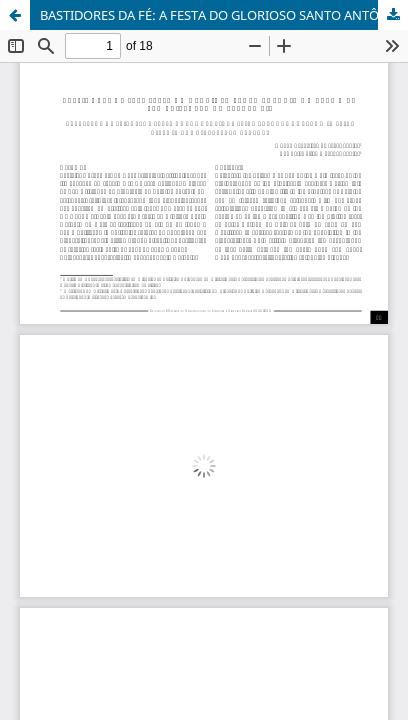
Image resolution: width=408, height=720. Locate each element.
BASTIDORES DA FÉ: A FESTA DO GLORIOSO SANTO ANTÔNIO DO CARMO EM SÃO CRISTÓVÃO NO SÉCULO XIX (224, 15)
